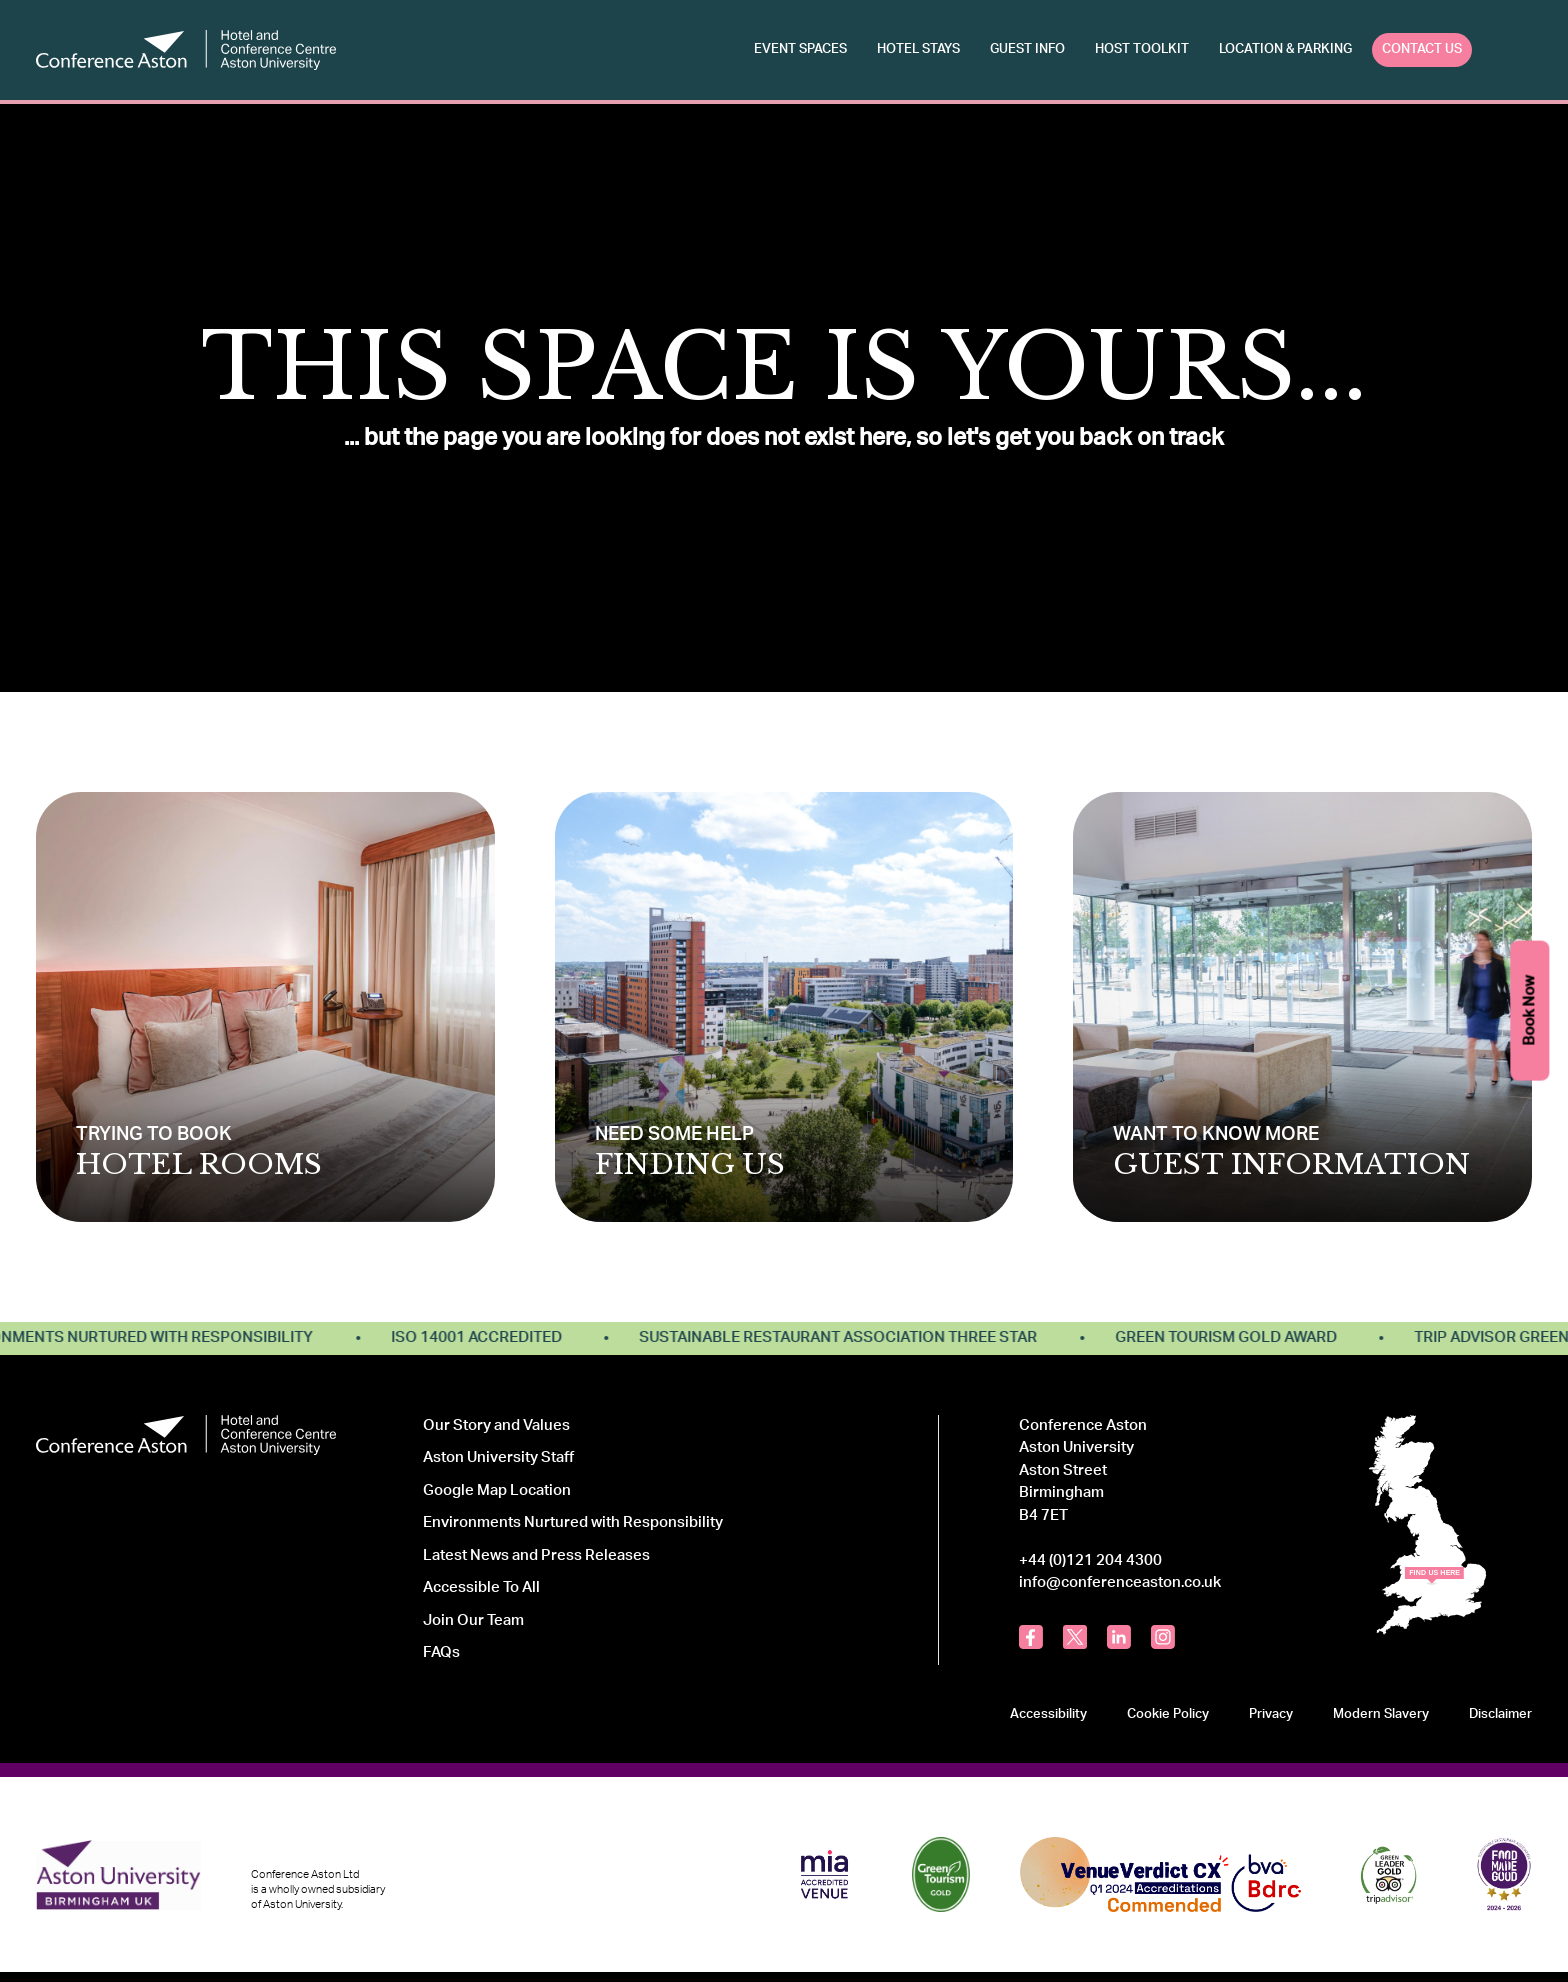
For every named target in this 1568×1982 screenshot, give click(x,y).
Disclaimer (1500, 1714)
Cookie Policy (1168, 1714)
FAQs (441, 1652)
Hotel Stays (918, 49)
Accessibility (1048, 1714)
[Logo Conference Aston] (186, 50)
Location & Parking (1285, 49)
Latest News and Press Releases (536, 1555)
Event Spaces (800, 49)
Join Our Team (473, 1620)
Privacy (1271, 1714)
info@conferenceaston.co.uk (1120, 1582)
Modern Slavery (1381, 1714)
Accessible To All (481, 1587)
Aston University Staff (498, 1457)
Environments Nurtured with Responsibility (573, 1522)
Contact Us (1422, 49)
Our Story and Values (496, 1425)
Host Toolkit (1142, 49)
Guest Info (1027, 49)
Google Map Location (497, 1490)
